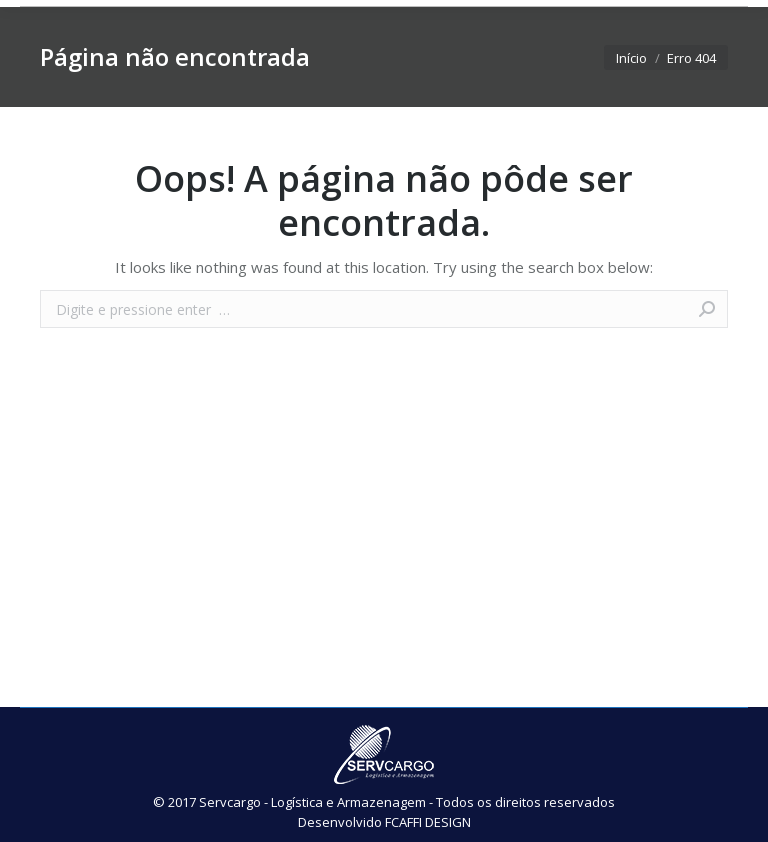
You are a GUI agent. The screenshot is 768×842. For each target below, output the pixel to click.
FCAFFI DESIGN (428, 822)
